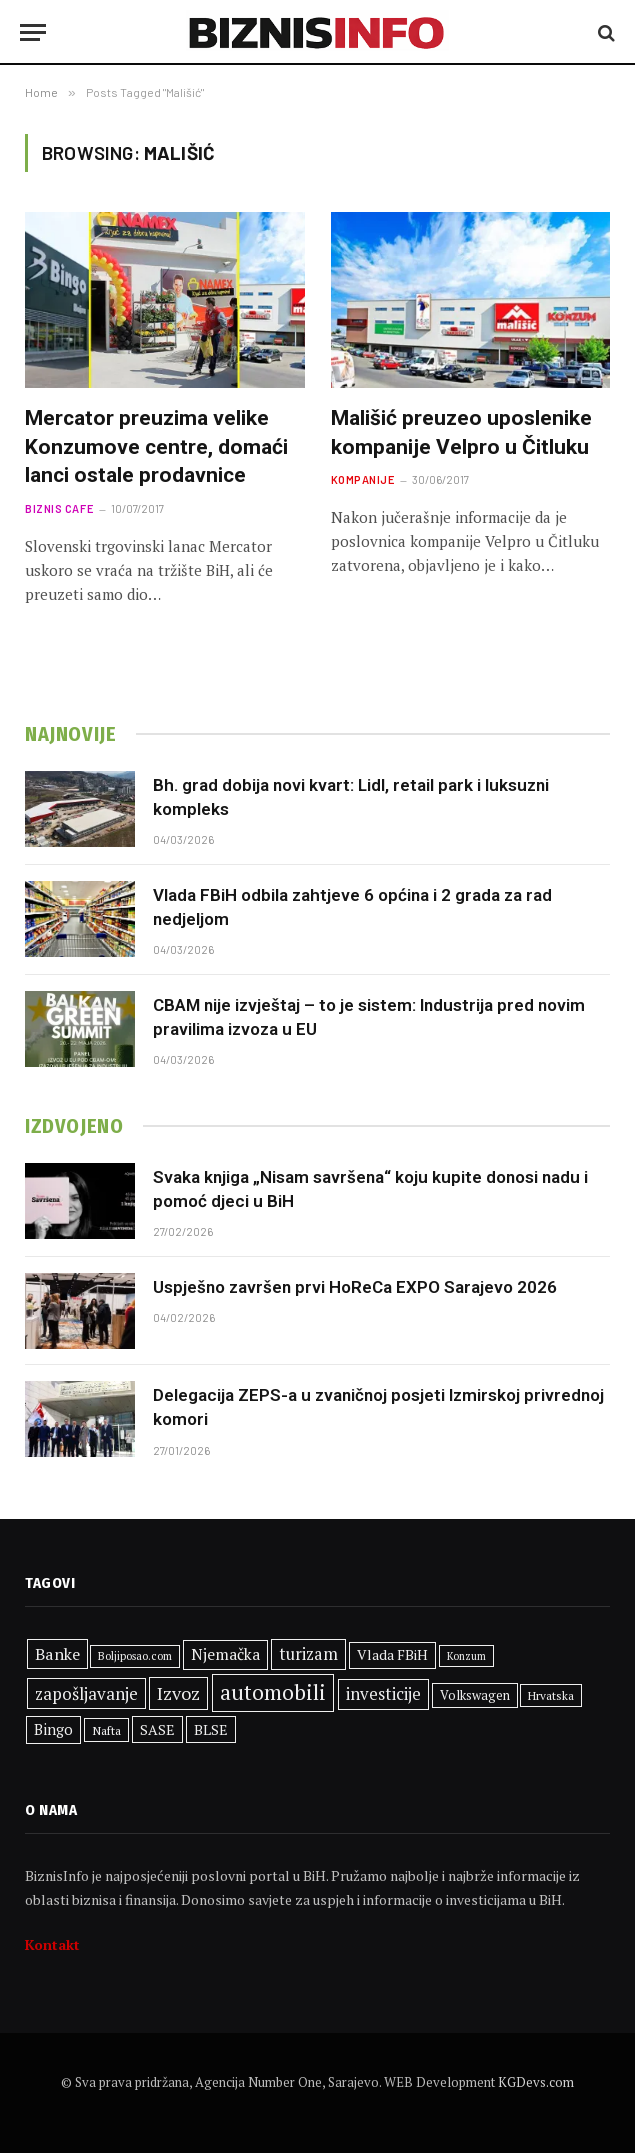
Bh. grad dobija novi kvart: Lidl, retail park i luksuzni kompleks (351, 797)
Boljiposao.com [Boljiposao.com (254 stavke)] (135, 1655)
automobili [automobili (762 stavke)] (273, 1692)
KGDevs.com (536, 2082)
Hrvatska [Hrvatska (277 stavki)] (551, 1695)
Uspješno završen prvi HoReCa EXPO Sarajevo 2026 (355, 1287)
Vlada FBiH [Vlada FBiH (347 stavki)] (392, 1655)
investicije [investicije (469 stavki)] (383, 1694)
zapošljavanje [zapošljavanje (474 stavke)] (86, 1693)
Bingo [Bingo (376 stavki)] (53, 1729)
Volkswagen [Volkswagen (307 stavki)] (475, 1695)
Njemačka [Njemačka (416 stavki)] (225, 1654)
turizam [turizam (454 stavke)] (308, 1654)
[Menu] (33, 32)
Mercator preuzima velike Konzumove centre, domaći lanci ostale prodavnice (156, 446)
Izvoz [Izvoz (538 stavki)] (178, 1693)
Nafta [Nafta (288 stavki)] (106, 1730)
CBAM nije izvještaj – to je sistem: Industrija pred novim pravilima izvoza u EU (369, 1017)
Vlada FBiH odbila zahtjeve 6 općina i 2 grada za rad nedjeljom (352, 907)
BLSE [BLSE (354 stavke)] (211, 1729)
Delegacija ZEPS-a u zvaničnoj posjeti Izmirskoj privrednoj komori (378, 1407)
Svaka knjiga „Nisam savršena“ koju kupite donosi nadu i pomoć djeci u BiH (370, 1189)
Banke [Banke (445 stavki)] (57, 1654)
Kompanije (363, 479)
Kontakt (52, 1944)
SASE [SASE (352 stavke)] (157, 1729)
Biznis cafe (59, 508)
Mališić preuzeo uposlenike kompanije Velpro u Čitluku (461, 432)
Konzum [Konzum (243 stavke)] (466, 1656)
